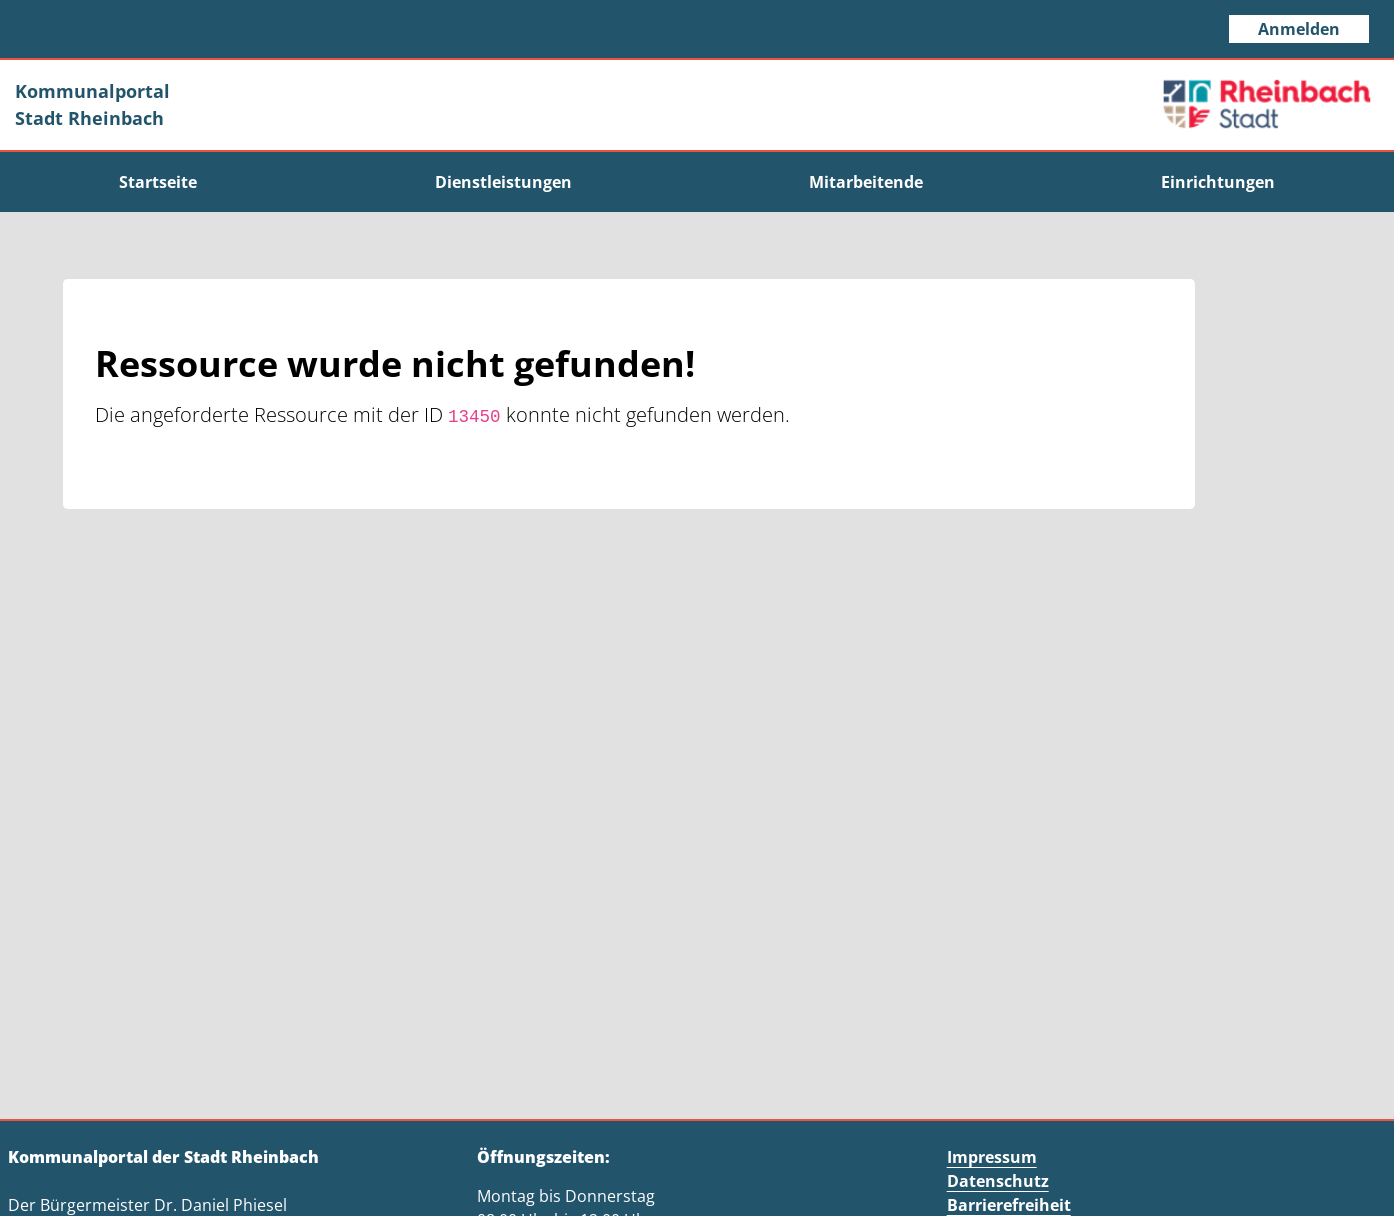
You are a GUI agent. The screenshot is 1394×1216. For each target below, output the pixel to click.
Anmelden (1299, 29)
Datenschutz (998, 1181)
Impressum (992, 1157)
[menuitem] (158, 182)
